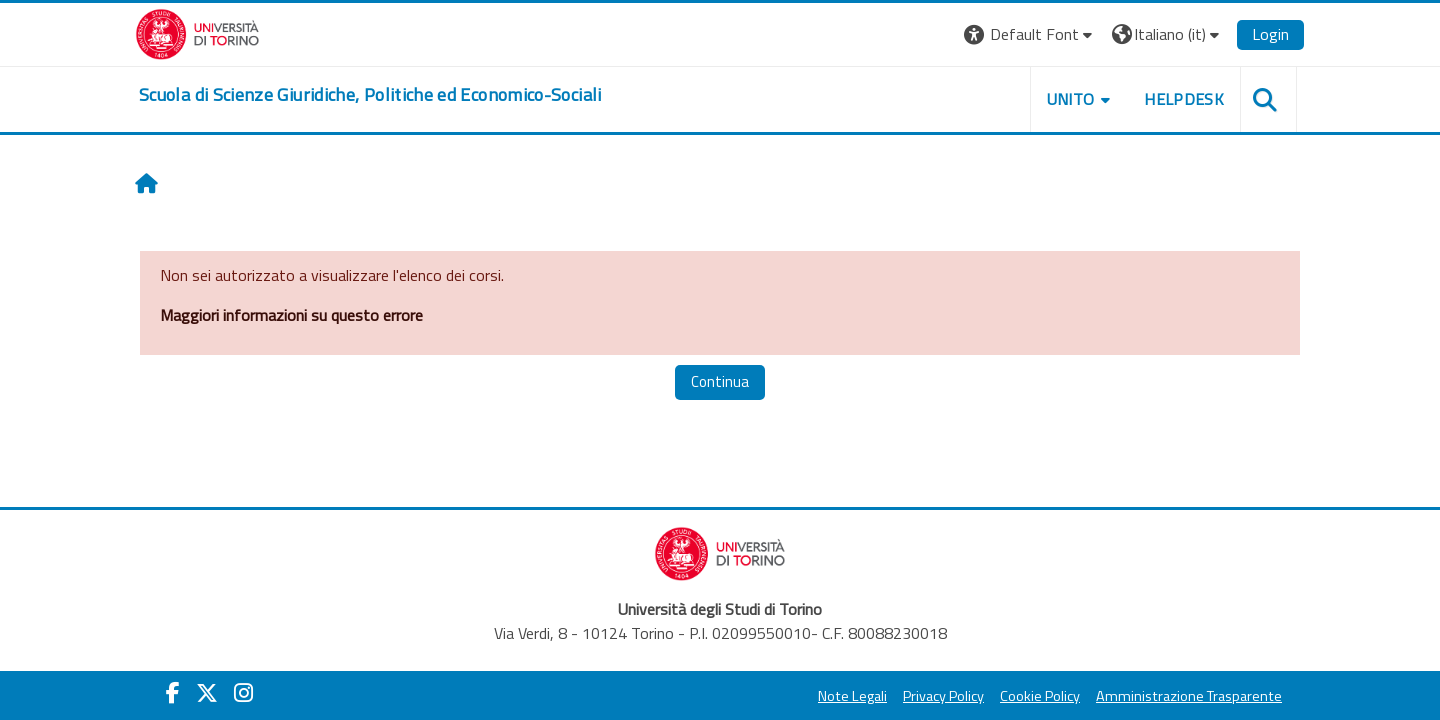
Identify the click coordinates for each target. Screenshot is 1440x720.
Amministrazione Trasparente (1189, 696)
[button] (1030, 34)
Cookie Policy (1040, 696)
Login (1270, 34)
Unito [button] (1071, 99)
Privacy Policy (943, 696)
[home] (370, 95)
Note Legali (852, 696)
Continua (720, 381)
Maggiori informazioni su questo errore (291, 315)
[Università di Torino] (197, 32)
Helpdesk (1184, 99)
